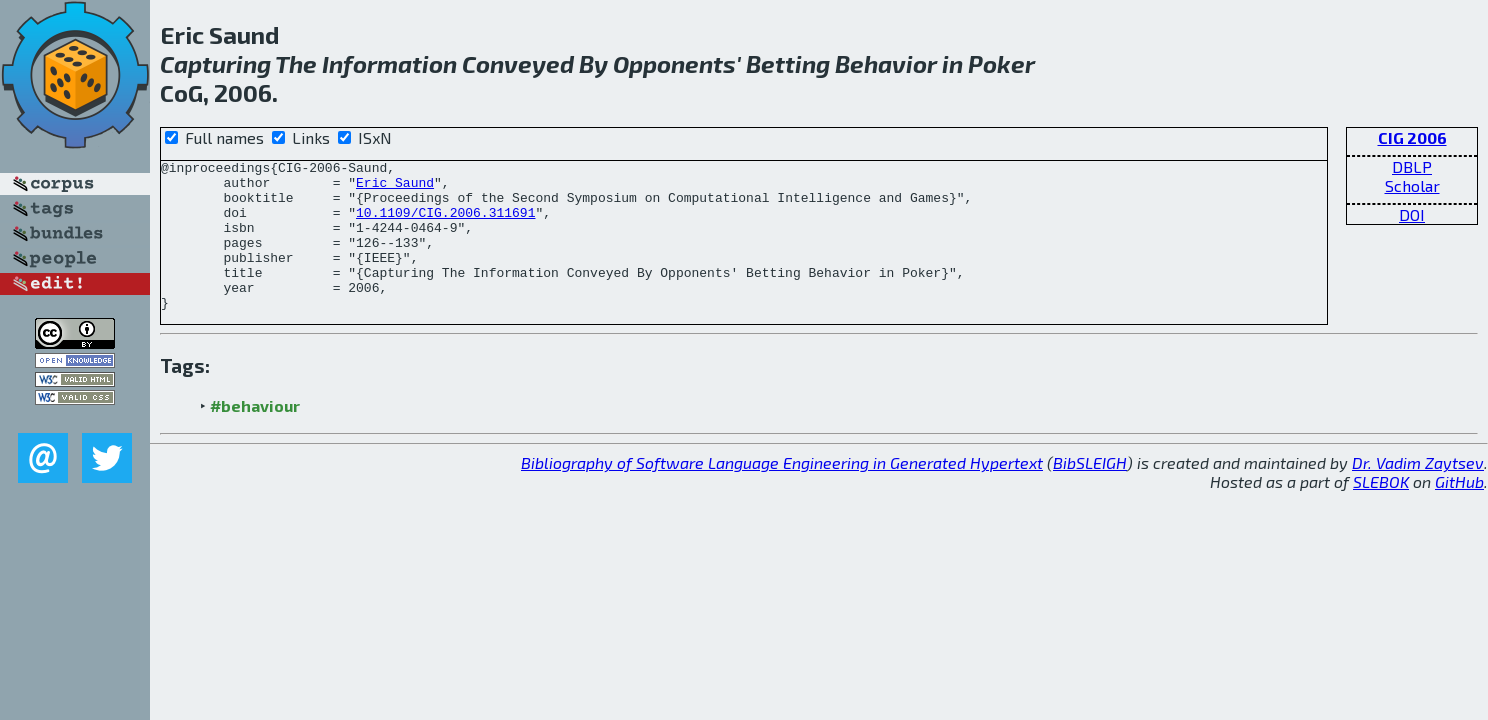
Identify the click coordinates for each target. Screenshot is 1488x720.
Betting (788, 63)
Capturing (215, 63)
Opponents (674, 63)
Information (389, 63)
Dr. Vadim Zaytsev (1418, 492)
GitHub (1459, 511)
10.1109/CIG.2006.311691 (445, 224)
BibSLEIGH (1090, 492)
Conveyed (518, 63)
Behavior (886, 63)
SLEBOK (1381, 511)
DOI (1412, 214)
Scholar (1412, 185)
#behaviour (255, 435)
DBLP (1412, 166)
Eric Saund (395, 188)
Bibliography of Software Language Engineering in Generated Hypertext (782, 492)
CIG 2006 (1412, 137)
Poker (1001, 63)
